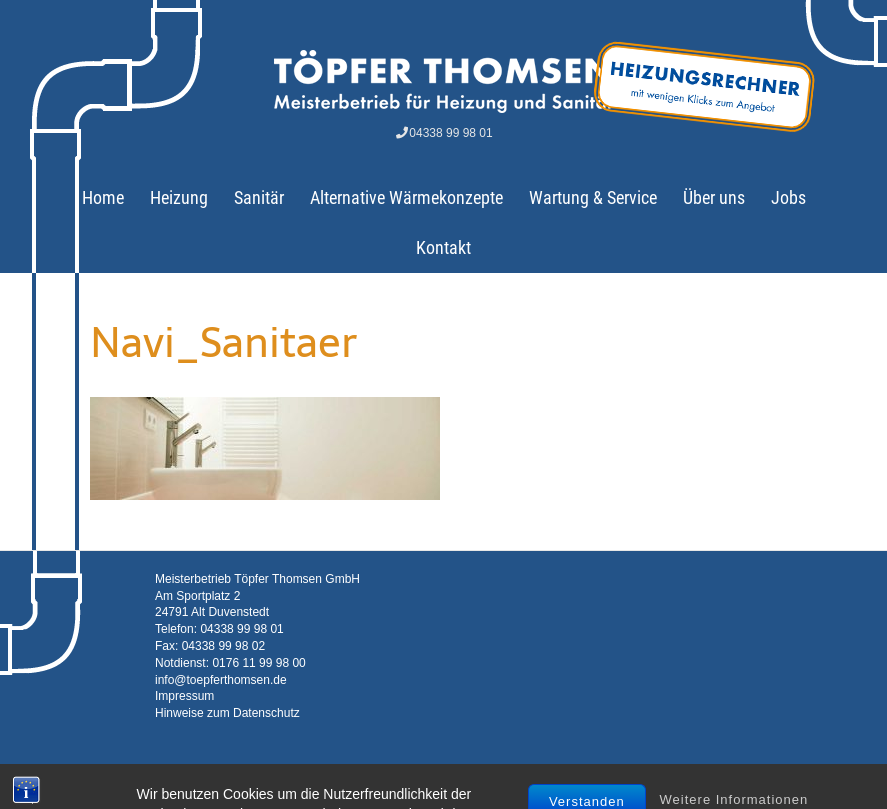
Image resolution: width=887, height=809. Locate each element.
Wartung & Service (593, 197)
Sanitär (259, 197)
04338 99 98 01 (443, 133)
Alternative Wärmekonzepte (406, 197)
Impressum (184, 696)
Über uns (714, 197)
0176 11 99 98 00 (258, 663)
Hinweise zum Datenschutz (227, 713)
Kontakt (443, 247)
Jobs (788, 197)
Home (103, 197)
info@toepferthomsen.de (221, 680)
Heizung (179, 197)
